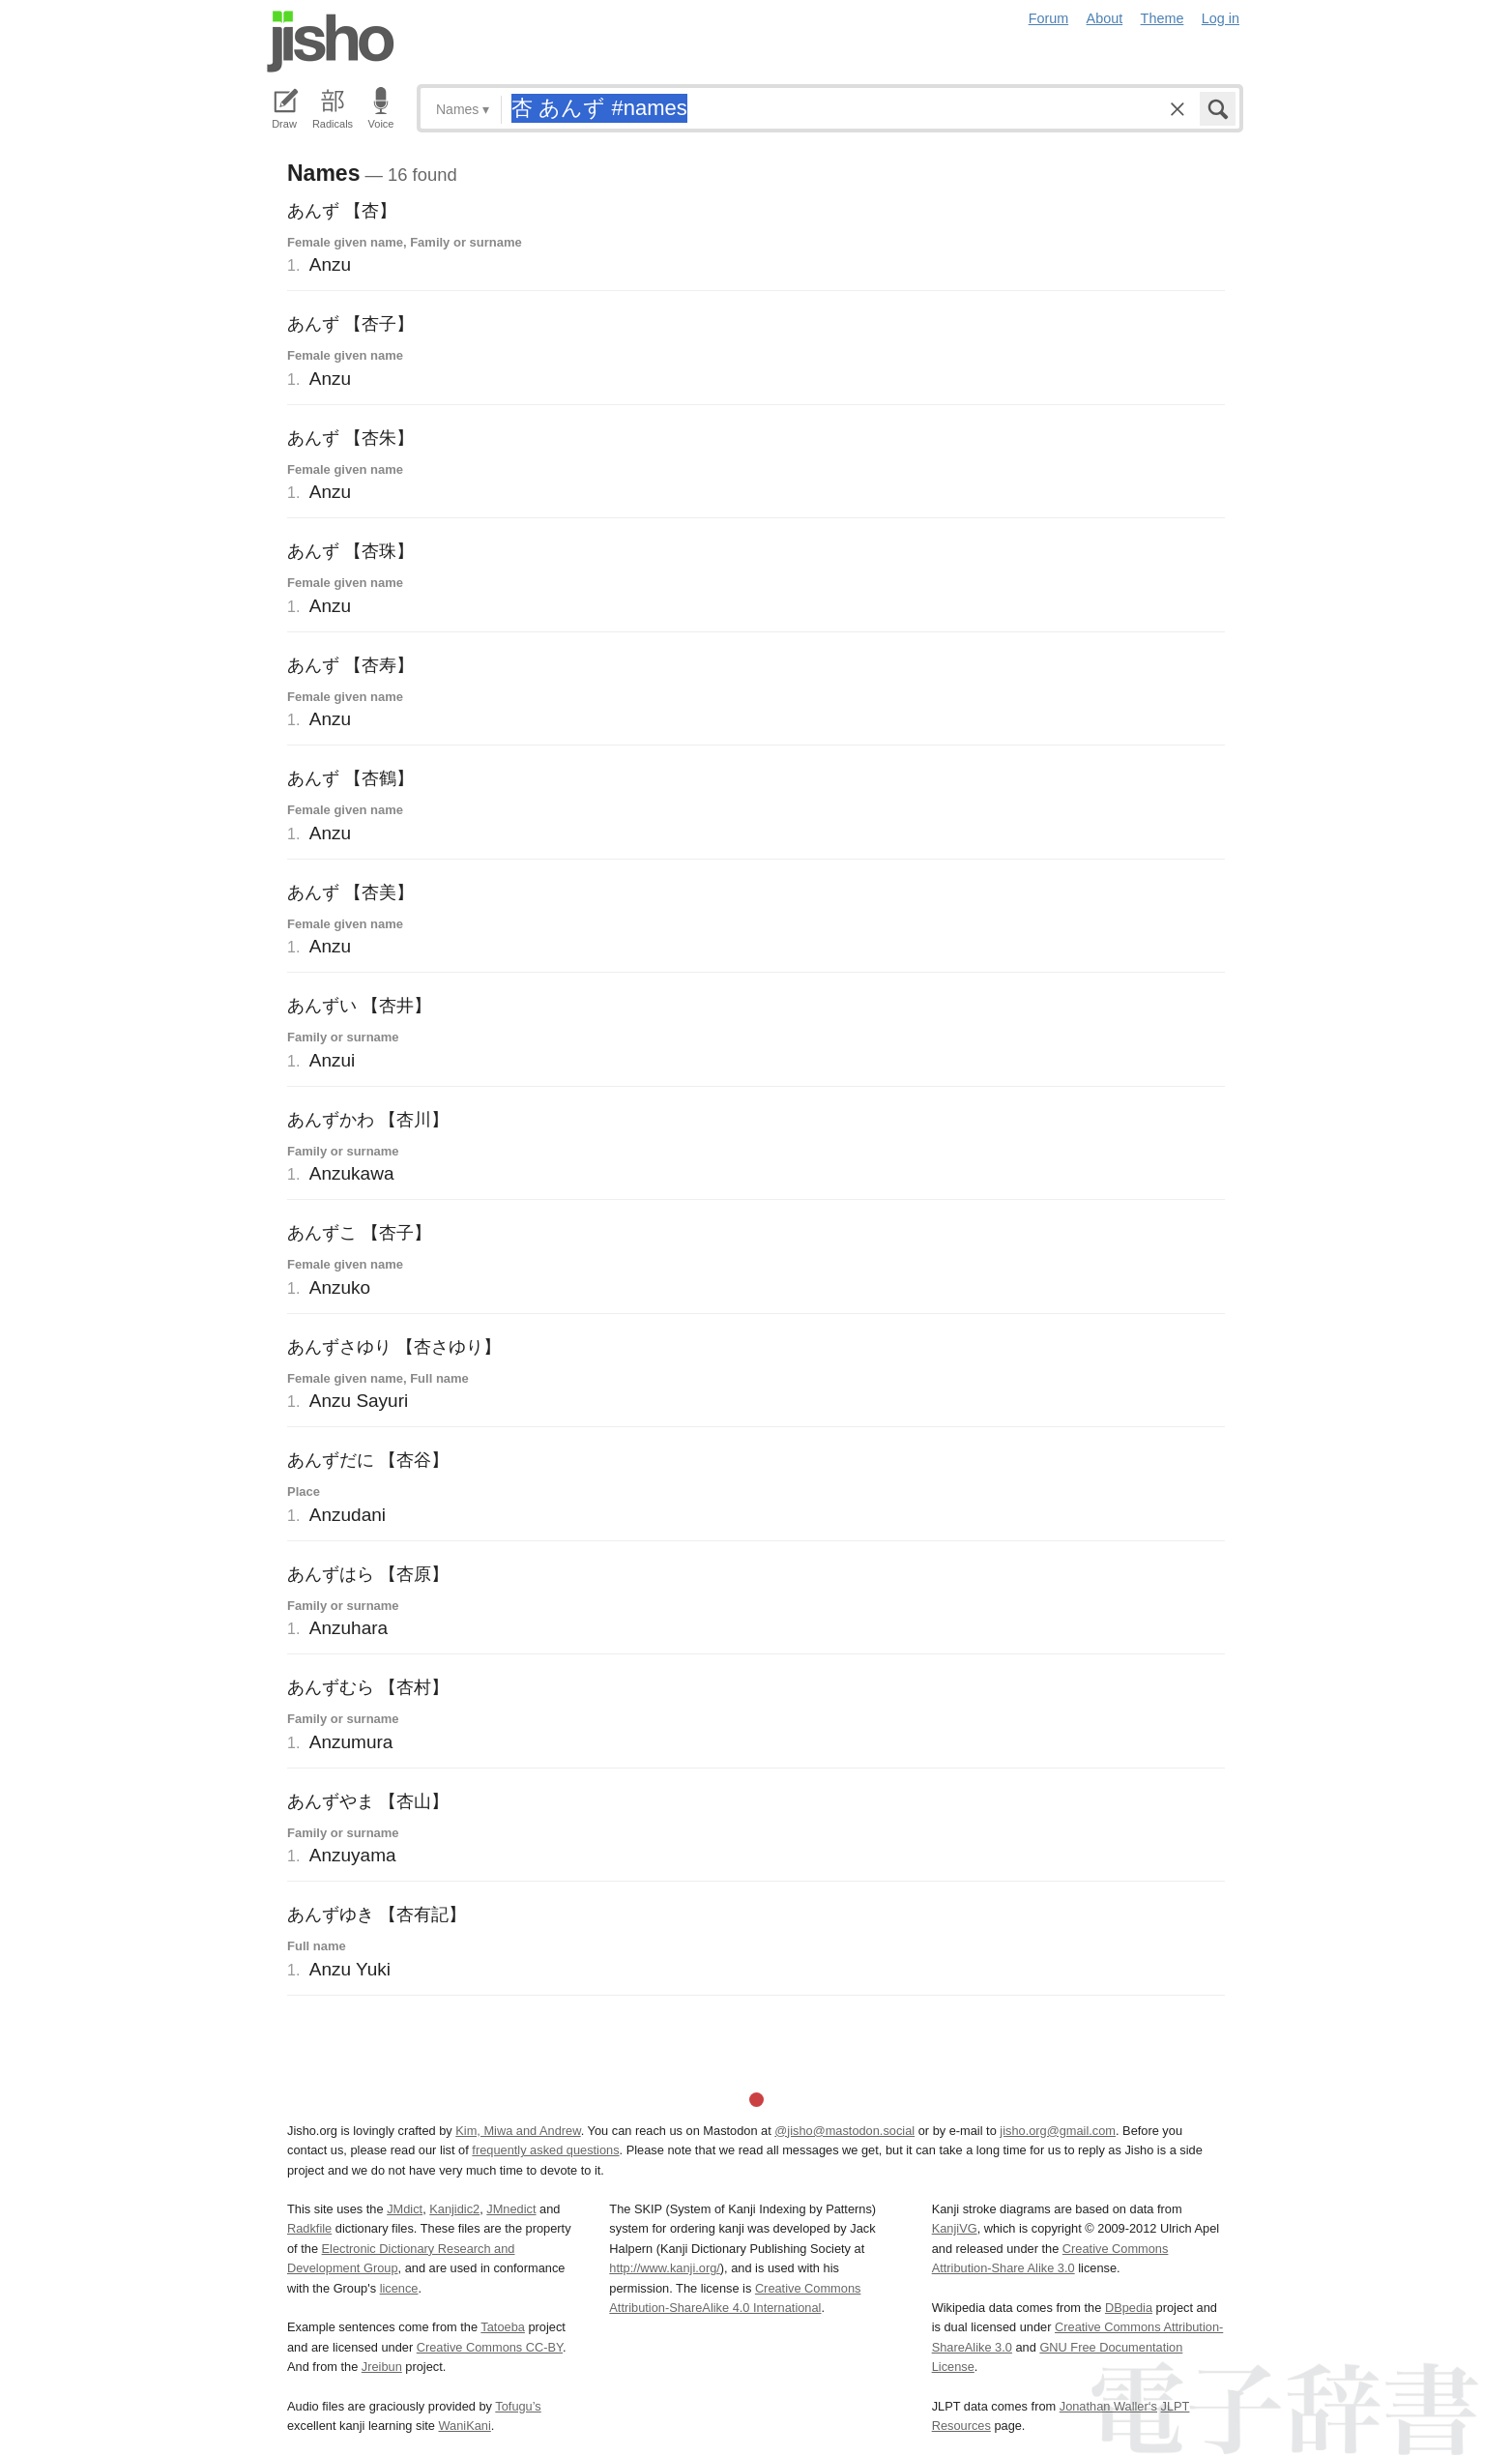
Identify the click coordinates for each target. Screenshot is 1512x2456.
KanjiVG (954, 2228)
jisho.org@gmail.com (1058, 2130)
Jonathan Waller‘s (1108, 2406)
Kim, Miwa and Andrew (517, 2130)
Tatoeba (502, 2327)
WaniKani (465, 2425)
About (1105, 18)
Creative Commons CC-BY (490, 2347)
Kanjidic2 (454, 2209)
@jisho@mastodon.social (844, 2130)
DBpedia (1128, 2307)
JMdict (404, 2209)
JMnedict (511, 2209)
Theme (1162, 18)
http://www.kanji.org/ (664, 2268)
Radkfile (309, 2228)
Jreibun (382, 2366)
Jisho (330, 42)
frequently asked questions (545, 2150)
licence (399, 2288)
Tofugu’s (517, 2406)
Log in (1220, 18)
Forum (1049, 18)
